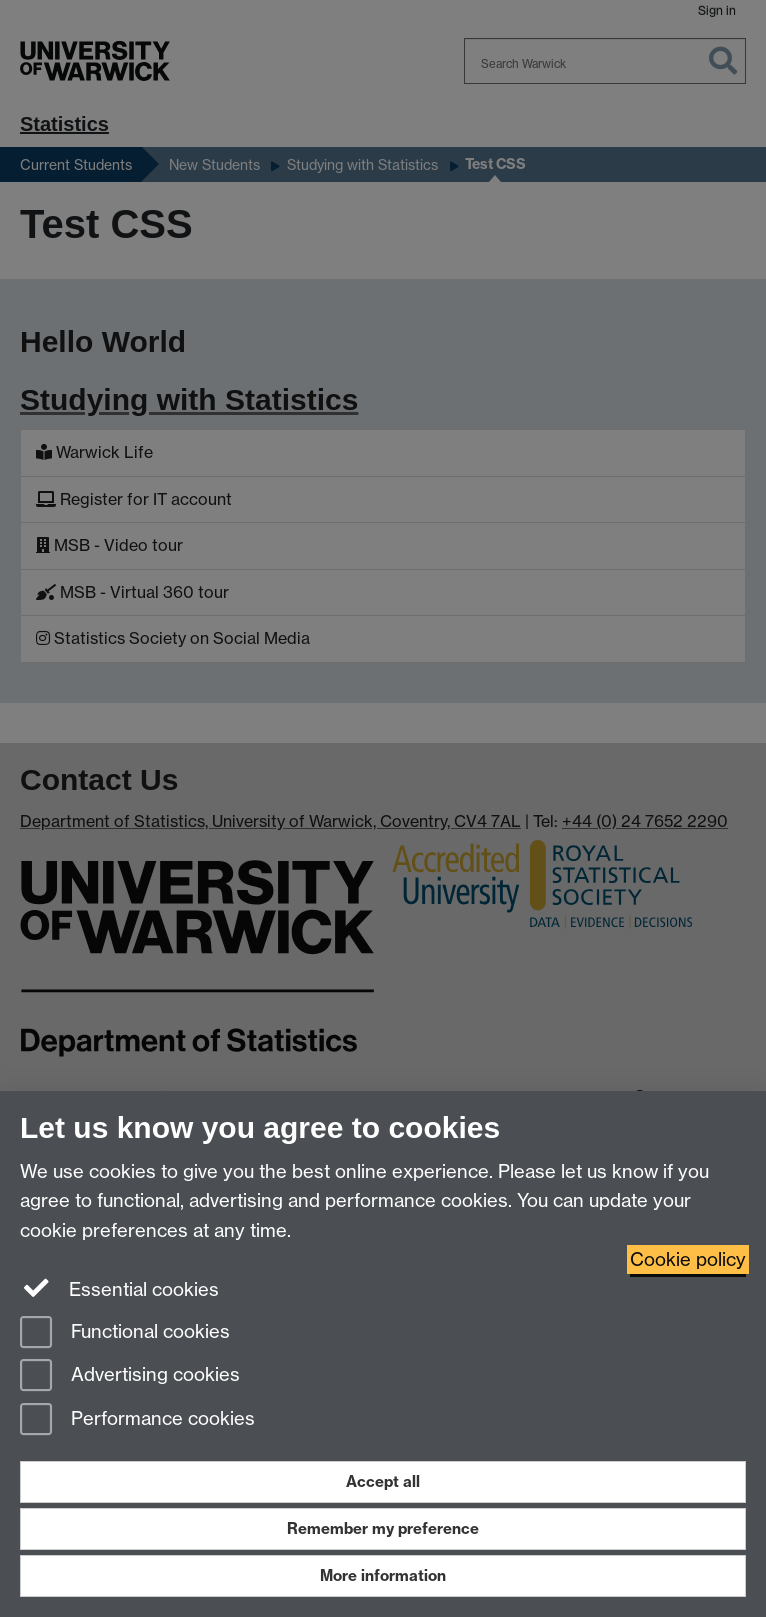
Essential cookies (119, 1288)
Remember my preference (383, 1528)
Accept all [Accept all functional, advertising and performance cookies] (383, 1481)
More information (383, 1575)
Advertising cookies (130, 1376)
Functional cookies (125, 1333)
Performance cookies (137, 1420)
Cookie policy (688, 1259)
